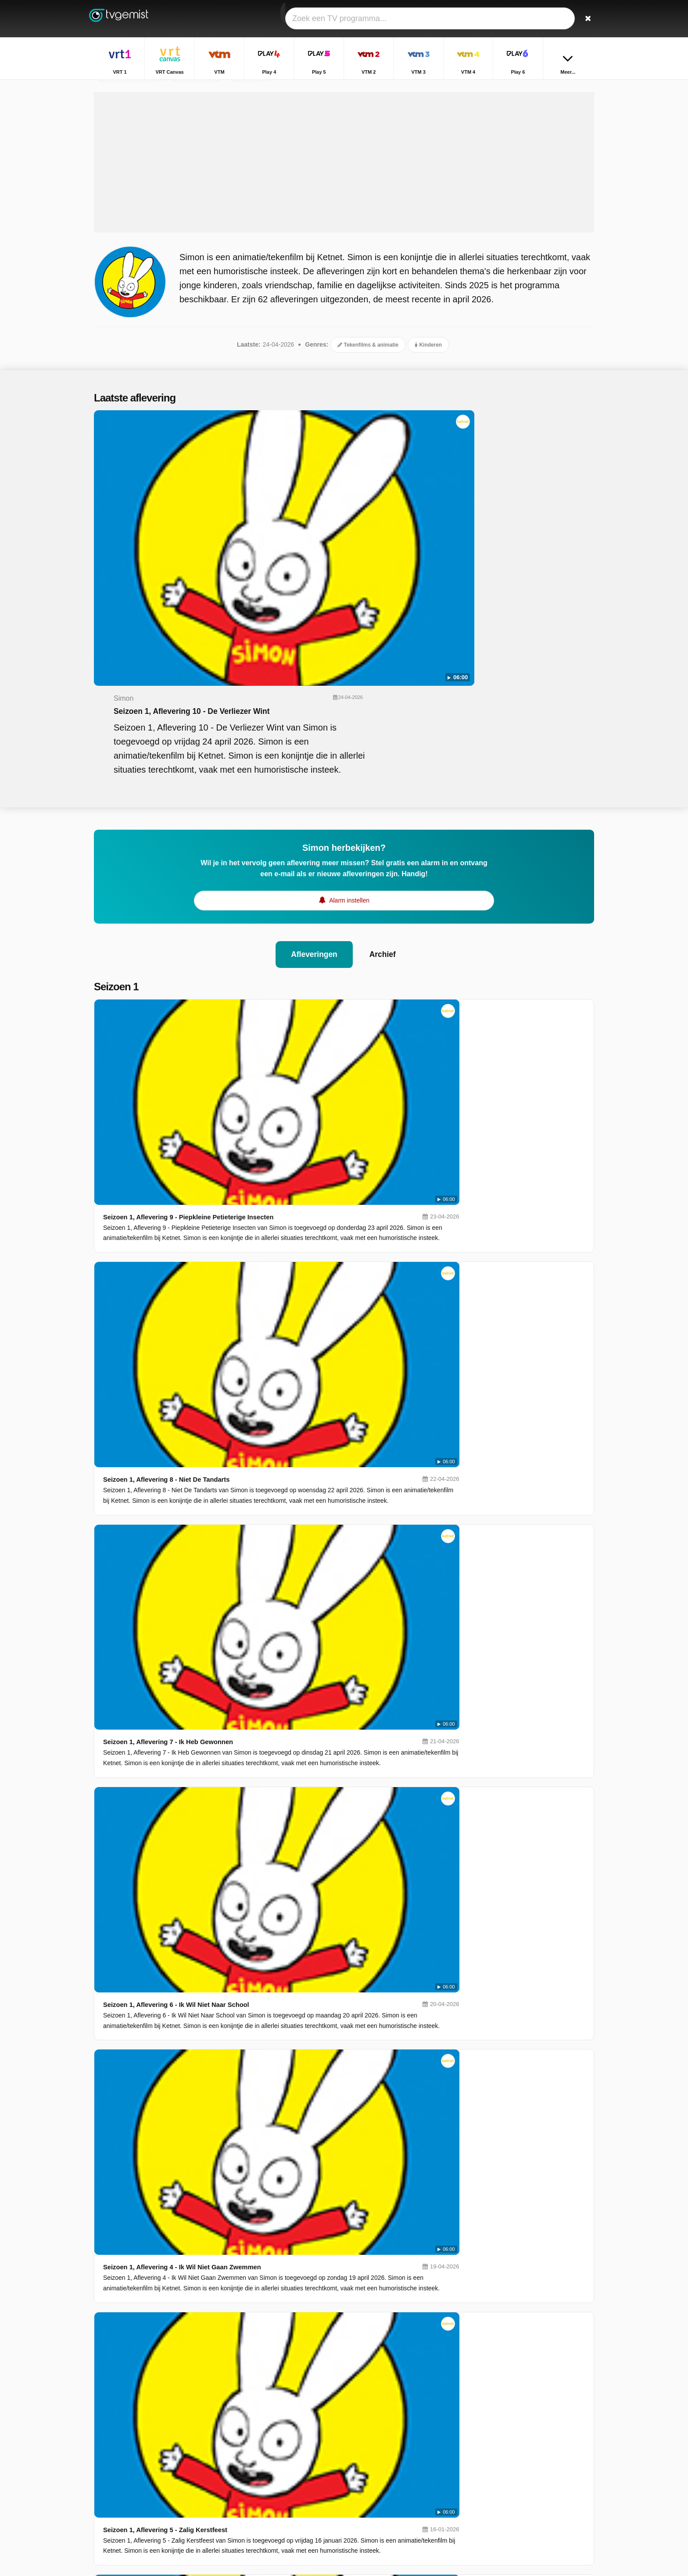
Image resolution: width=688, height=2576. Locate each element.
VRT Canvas (383, 2403)
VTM (271, 2415)
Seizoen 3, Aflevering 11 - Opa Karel (288, 2276)
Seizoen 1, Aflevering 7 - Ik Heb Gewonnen (298, 967)
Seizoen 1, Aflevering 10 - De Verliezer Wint (369, 486)
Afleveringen (312, 750)
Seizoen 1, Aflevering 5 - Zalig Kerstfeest (295, 1207)
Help (130, 2478)
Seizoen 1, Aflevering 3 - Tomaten (283, 1287)
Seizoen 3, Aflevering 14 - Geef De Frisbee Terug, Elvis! (320, 2037)
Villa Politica (495, 2426)
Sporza (375, 2454)
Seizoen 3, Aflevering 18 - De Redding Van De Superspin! (323, 1717)
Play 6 (273, 2454)
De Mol (488, 2477)
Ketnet (274, 2466)
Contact (104, 2478)
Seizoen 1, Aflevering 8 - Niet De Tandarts (297, 888)
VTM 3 (274, 2441)
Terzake (490, 2413)
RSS (217, 2478)
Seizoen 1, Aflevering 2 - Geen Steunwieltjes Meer (310, 1367)
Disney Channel (286, 2492)
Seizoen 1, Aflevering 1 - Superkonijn (289, 1447)
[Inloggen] (555, 18)
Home (563, 86)
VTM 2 (374, 2428)
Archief (386, 750)
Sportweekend (499, 2439)
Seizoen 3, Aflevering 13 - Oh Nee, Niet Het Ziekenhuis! (319, 2117)
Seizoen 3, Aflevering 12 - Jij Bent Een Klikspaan (309, 2196)
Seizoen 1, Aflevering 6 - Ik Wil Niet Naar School (307, 1047)
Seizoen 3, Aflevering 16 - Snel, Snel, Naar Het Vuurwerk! (322, 1877)
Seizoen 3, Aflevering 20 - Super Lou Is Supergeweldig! (319, 1558)
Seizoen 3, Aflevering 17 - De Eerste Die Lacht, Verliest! (320, 1797)
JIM (371, 2492)
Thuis (486, 2400)
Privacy (193, 2478)
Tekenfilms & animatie (367, 395)
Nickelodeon (382, 2479)
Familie (489, 2451)
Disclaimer (159, 2478)
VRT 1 (273, 2403)
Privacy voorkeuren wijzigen (135, 2494)
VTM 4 (374, 2441)
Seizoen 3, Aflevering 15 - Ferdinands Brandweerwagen (320, 1957)
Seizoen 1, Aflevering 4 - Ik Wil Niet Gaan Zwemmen (314, 1127)
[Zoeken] (584, 18)
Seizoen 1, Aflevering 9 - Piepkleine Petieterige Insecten (321, 808)
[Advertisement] (344, 212)
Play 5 (273, 2428)
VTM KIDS (279, 2479)
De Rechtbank (498, 2490)
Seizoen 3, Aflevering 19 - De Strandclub (295, 1637)
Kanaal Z (378, 2466)
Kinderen (428, 395)
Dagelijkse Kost (500, 2464)
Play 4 (374, 2415)
